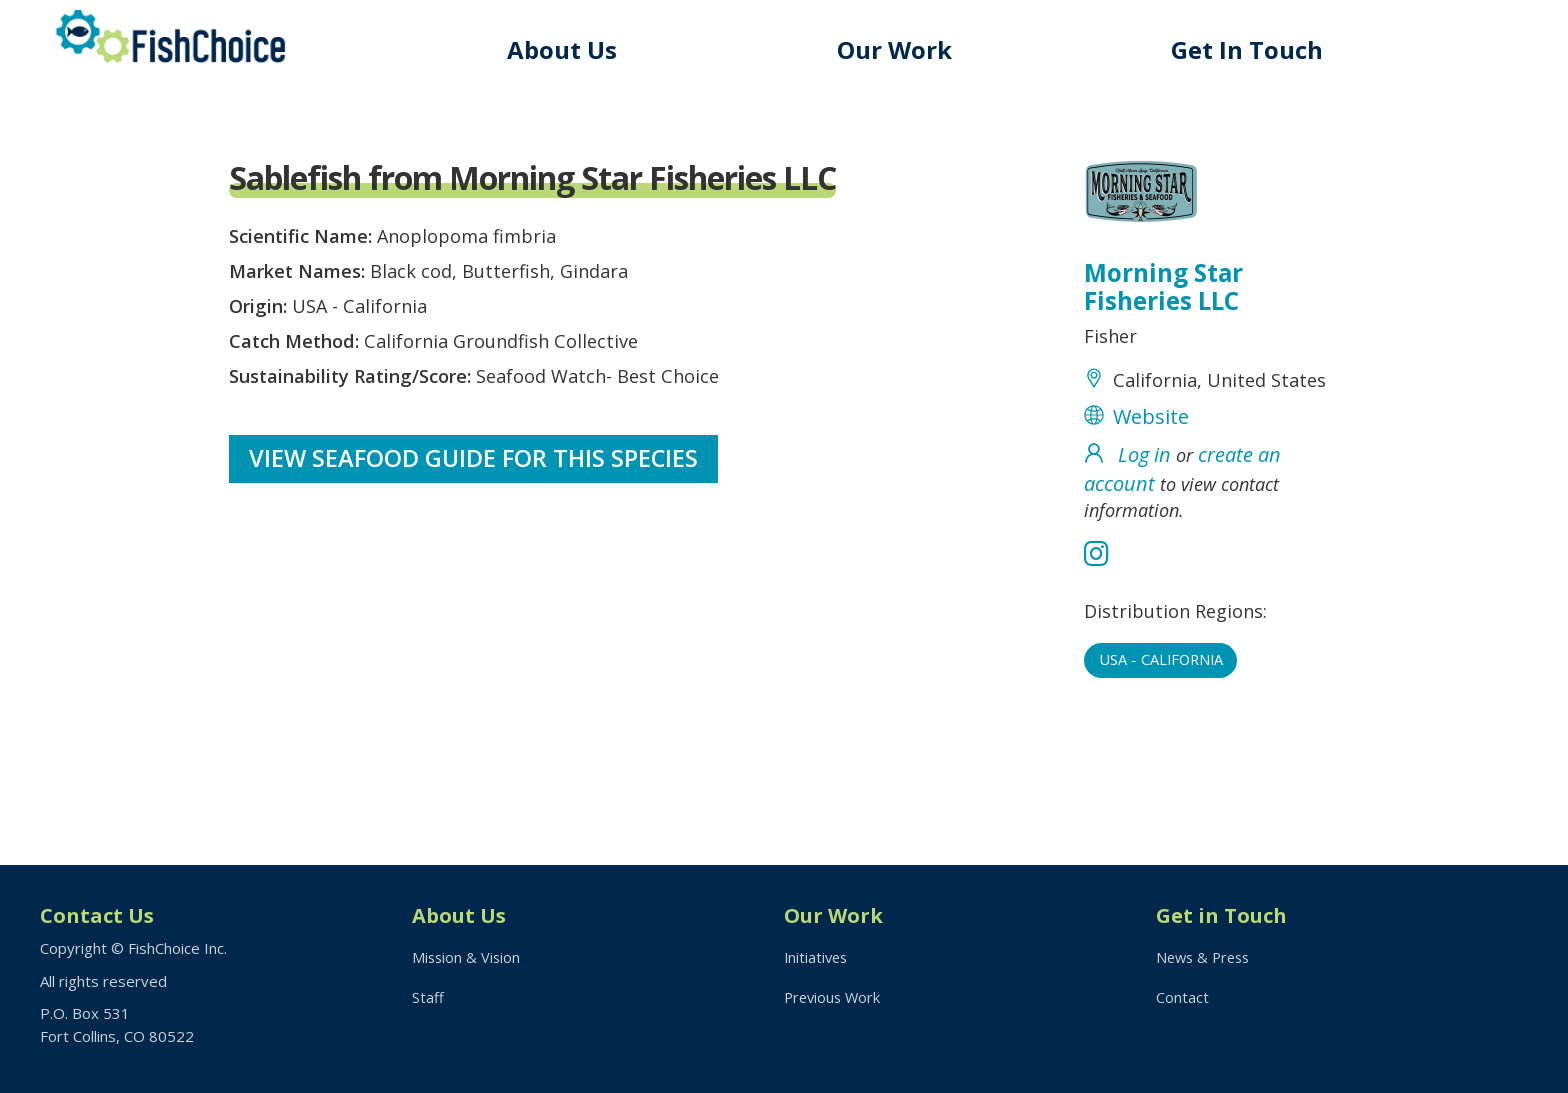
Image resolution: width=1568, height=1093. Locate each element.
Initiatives (817, 957)
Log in (1144, 495)
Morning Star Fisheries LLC (1166, 290)
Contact (1182, 999)
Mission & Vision (467, 957)
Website (1151, 457)
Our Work (903, 49)
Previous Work (834, 999)
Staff (428, 999)
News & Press (1206, 957)
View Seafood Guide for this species (475, 480)
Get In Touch (1252, 49)
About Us (575, 49)
